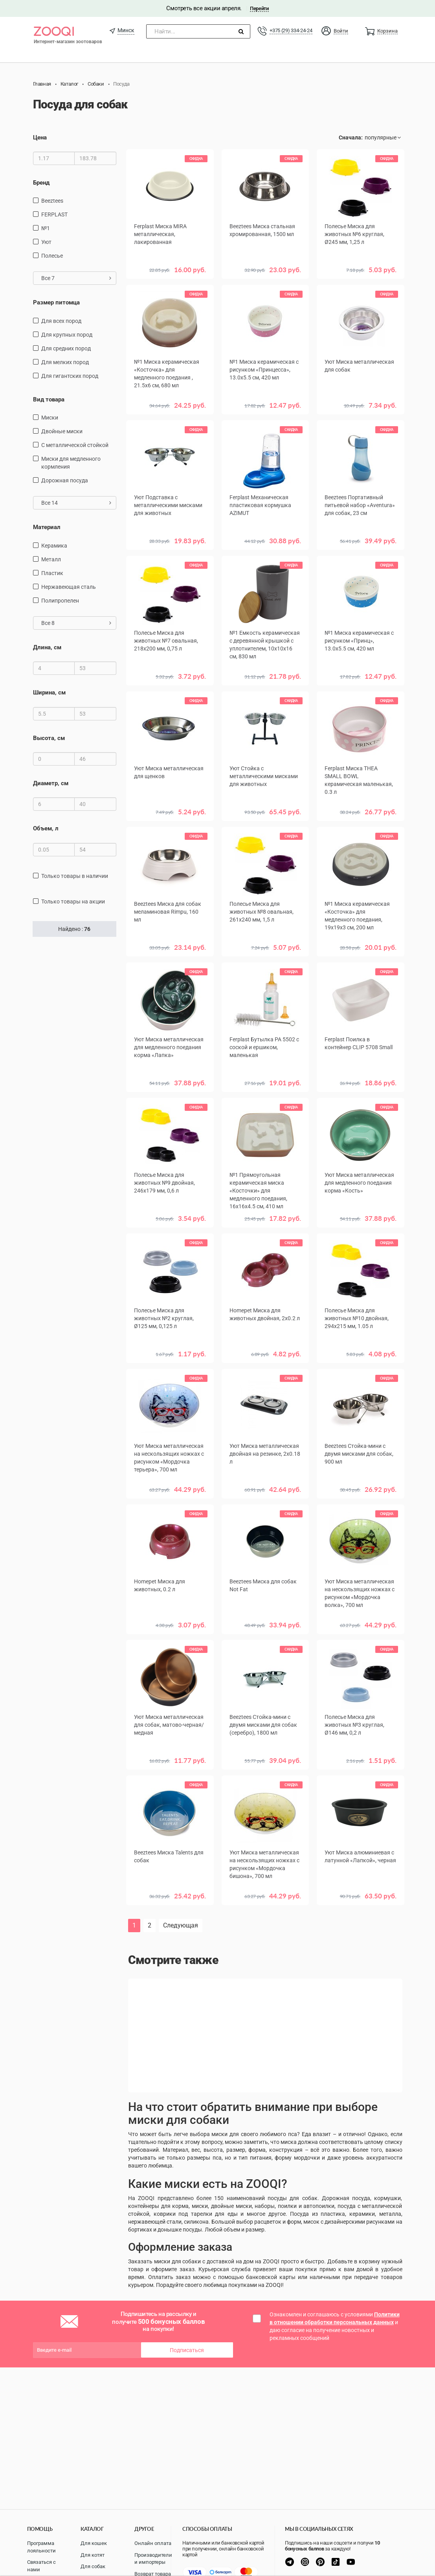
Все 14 (76, 503)
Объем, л (46, 828)
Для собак (93, 2566)
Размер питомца (56, 302)
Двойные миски (62, 431)
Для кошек (94, 2543)
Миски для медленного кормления (71, 463)
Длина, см (47, 647)
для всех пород (61, 321)
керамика (54, 545)
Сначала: (351, 137)
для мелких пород (65, 362)
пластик (52, 573)
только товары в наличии (74, 876)
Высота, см (49, 738)
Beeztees (52, 201)
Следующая (180, 1925)
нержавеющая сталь (68, 587)
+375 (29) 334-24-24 (291, 30)
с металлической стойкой (74, 445)
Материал (47, 527)
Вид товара (48, 399)
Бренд (41, 182)
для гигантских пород (69, 376)
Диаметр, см (50, 783)
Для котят (93, 2555)
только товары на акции (73, 901)
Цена (40, 137)
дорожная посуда (64, 480)
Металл (51, 559)
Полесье (52, 256)
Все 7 (76, 278)
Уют (46, 242)
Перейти (259, 8)
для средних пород (66, 348)
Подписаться (187, 2350)
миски (49, 417)
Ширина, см (49, 692)
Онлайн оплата (152, 2543)
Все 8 (76, 623)
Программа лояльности (41, 2547)
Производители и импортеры (153, 2558)
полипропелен (60, 600)
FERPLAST (54, 214)
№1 (45, 228)
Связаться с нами (41, 2565)
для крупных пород (66, 335)
